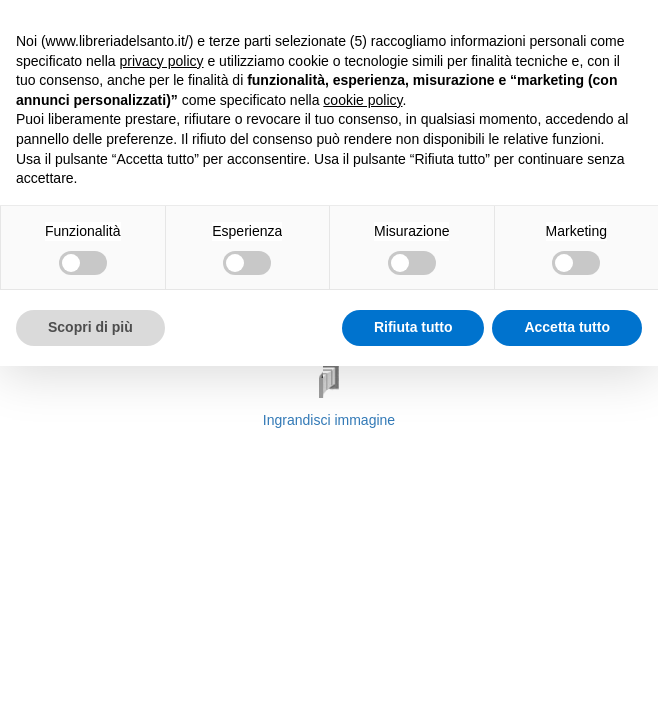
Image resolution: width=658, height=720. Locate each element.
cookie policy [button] (362, 100)
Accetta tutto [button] (567, 327)
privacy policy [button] (162, 61)
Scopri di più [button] (90, 327)
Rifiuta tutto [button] (413, 327)
